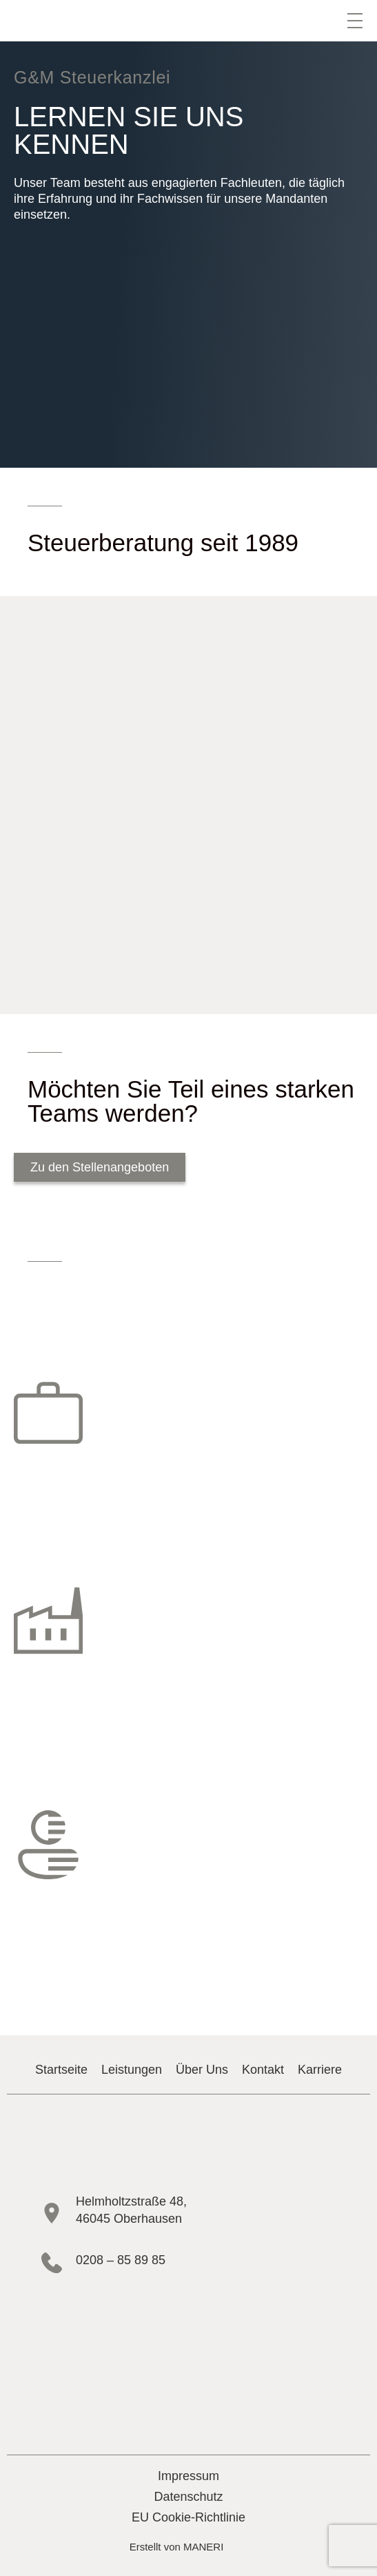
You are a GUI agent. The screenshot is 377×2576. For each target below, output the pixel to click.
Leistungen (131, 2070)
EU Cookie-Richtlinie (188, 2517)
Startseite (61, 2070)
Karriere (320, 2070)
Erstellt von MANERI (177, 2547)
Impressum (188, 2476)
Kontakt (263, 2070)
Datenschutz (188, 2497)
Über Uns (202, 2070)
